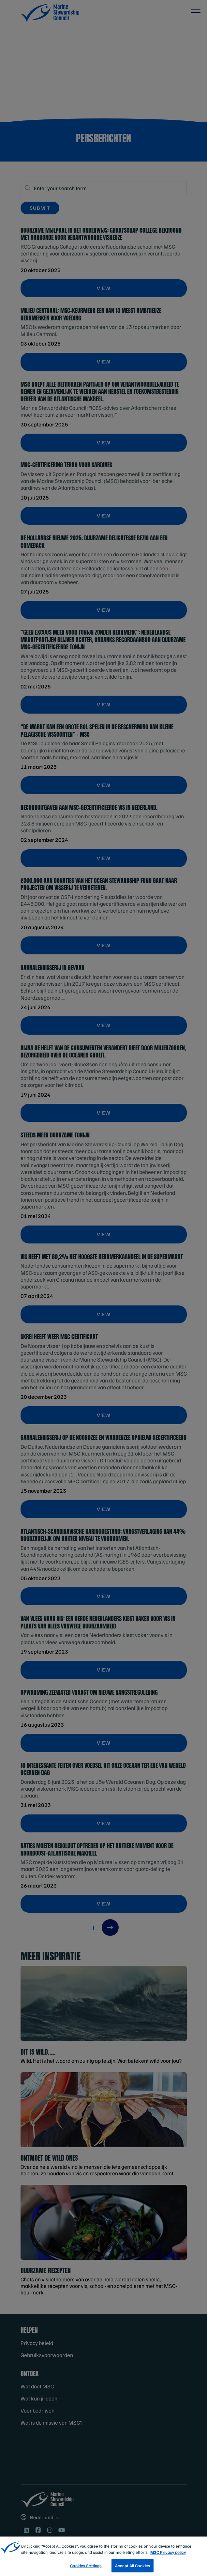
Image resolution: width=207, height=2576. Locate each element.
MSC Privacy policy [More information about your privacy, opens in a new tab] (168, 2561)
